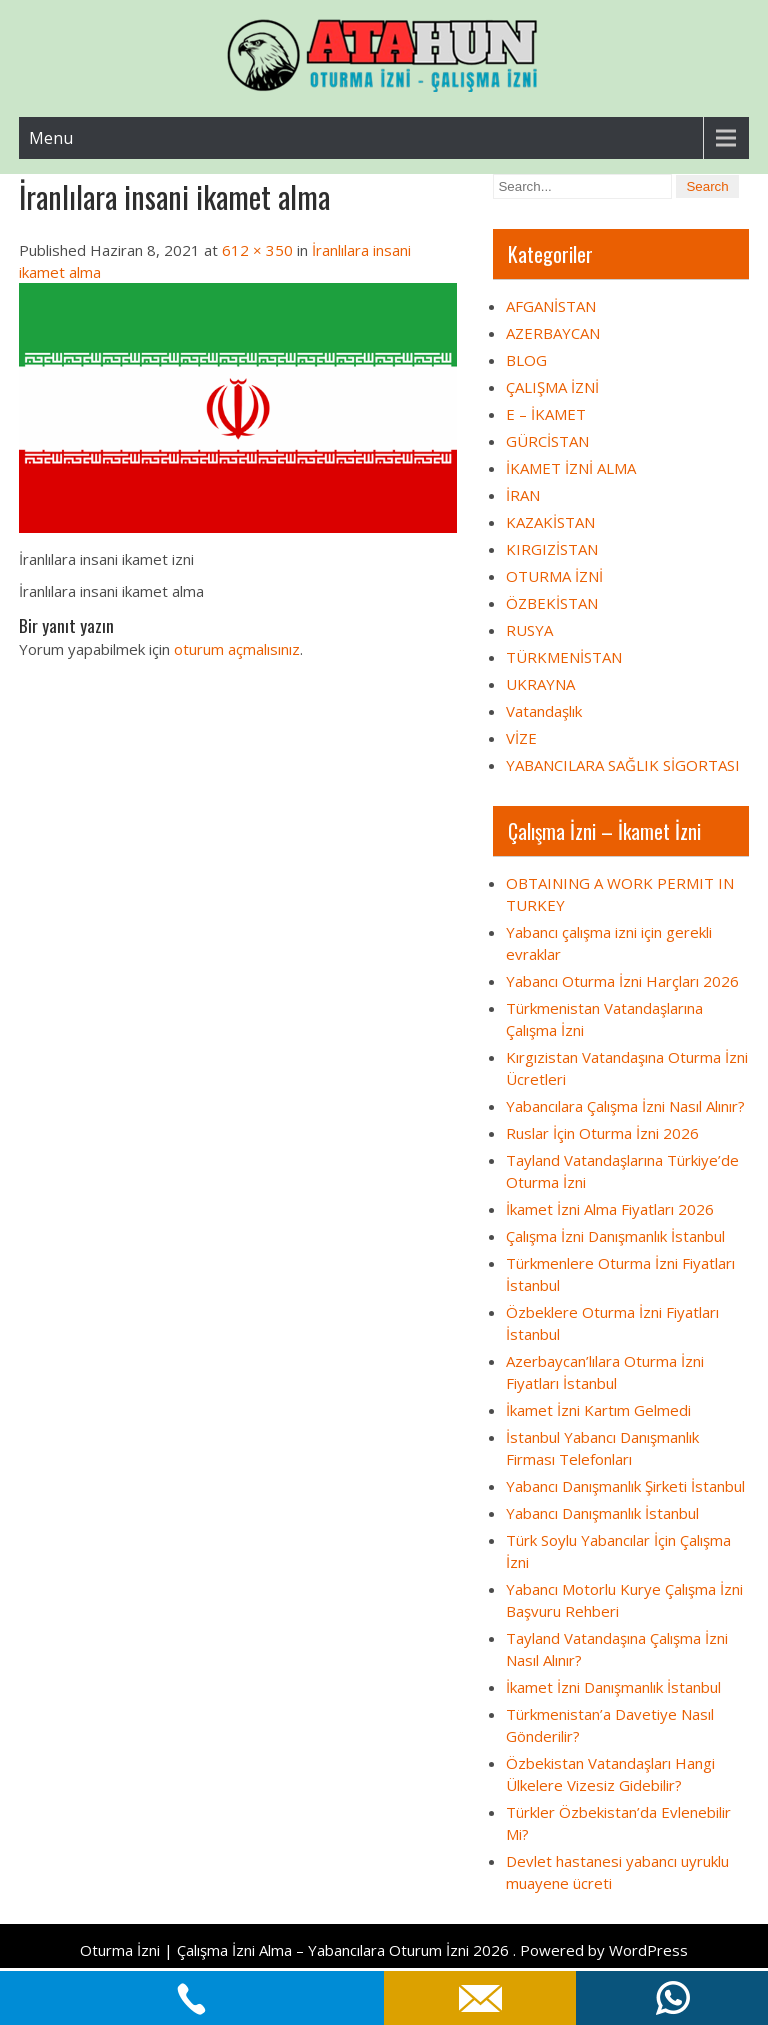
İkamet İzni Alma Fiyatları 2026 (610, 1209)
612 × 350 (257, 250)
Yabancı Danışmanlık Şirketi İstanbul (625, 1486)
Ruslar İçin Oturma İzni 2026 (602, 1133)
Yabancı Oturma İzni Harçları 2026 (622, 981)
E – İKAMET (546, 414)
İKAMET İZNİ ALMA (571, 468)
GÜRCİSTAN (547, 441)
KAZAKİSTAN (550, 522)
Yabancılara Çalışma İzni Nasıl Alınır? (625, 1106)
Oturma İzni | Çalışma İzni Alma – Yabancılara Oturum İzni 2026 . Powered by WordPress (384, 1950)
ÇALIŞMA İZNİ (552, 387)
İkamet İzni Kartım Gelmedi (598, 1410)
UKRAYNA (540, 684)
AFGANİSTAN (551, 306)
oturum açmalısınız (237, 649)
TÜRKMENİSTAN (564, 657)
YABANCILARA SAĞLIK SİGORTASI (623, 765)
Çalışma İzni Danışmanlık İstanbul (615, 1236)
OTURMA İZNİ (554, 576)
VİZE (521, 738)
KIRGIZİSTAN (552, 549)
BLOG (526, 360)
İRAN (523, 495)
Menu (51, 138)
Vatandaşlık (544, 711)
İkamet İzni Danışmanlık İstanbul (613, 1687)
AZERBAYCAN (553, 333)
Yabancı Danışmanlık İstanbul (602, 1513)
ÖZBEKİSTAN (552, 603)
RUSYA (529, 630)
